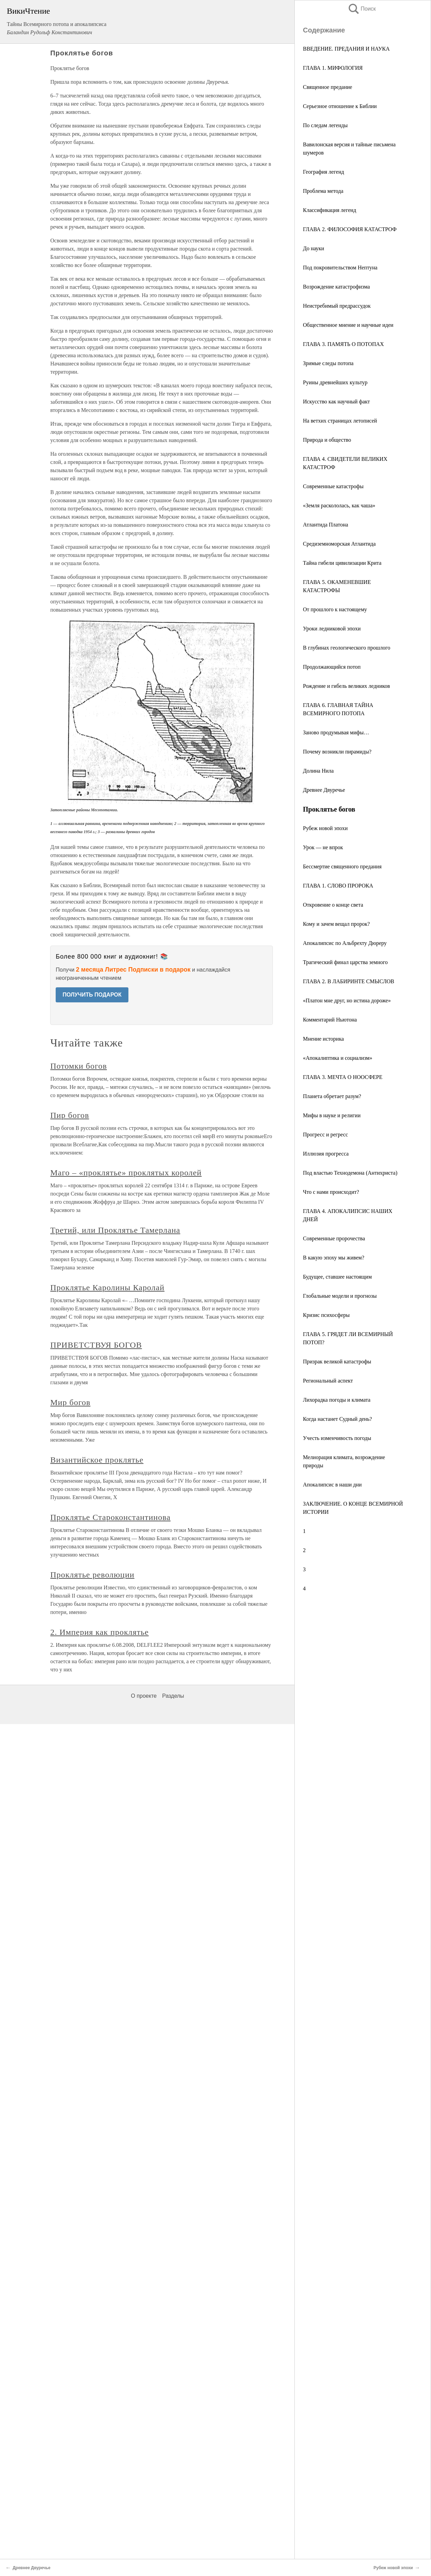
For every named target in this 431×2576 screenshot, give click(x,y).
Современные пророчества (334, 1238)
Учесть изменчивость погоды (337, 1438)
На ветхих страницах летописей (340, 421)
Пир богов (69, 1115)
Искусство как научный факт (336, 401)
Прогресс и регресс (325, 1134)
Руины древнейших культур (335, 382)
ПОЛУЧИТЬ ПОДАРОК (92, 995)
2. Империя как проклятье (99, 1632)
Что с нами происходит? (331, 1192)
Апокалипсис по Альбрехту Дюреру (345, 943)
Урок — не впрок (323, 847)
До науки (313, 248)
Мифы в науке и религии (332, 1115)
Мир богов (70, 1402)
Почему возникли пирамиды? (337, 752)
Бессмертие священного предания (342, 866)
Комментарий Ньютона (330, 1020)
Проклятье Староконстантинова (110, 1517)
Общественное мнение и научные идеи (348, 325)
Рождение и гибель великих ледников (346, 686)
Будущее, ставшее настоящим (337, 1277)
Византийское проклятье (96, 1459)
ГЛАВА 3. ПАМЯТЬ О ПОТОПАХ (343, 344)
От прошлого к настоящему (335, 609)
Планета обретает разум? (332, 1096)
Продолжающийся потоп (332, 667)
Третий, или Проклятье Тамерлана (115, 1230)
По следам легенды (325, 125)
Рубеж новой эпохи (325, 828)
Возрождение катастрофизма (336, 287)
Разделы (173, 1696)
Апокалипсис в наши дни (332, 1484)
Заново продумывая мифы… (336, 732)
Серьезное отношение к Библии (340, 106)
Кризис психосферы (326, 1315)
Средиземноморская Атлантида (339, 544)
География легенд (323, 172)
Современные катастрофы (333, 486)
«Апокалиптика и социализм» (337, 1058)
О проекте (143, 1696)
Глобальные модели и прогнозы (340, 1296)
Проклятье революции (92, 1574)
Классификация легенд (329, 210)
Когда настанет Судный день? (337, 1419)
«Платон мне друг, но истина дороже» (347, 1000)
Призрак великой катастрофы (337, 1361)
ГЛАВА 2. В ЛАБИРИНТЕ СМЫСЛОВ (348, 981)
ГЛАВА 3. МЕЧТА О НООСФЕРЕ (343, 1077)
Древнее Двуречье (324, 790)
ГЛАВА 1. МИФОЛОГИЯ (333, 68)
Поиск (362, 9)
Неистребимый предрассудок (337, 306)
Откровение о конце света (333, 905)
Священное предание (327, 87)
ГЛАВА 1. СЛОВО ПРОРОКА (338, 886)
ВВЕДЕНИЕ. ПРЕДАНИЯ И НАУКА (346, 49)
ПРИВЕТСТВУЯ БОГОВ (96, 1344)
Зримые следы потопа (328, 363)
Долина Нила (318, 771)
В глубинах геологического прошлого (346, 648)
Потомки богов (78, 1066)
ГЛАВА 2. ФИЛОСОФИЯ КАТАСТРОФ (350, 229)
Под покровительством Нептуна (340, 267)
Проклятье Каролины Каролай (107, 1287)
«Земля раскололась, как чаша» (339, 505)
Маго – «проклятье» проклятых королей (125, 1172)
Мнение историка (323, 1039)
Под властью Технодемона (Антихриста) (350, 1173)
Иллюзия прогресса (326, 1154)
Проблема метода (323, 191)
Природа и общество (327, 440)
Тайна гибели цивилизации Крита (342, 563)
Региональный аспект (328, 1381)
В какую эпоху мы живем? (333, 1257)
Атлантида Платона (325, 525)
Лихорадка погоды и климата (337, 1400)
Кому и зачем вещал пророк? (336, 924)
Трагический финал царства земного (345, 962)
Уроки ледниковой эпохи (332, 628)
